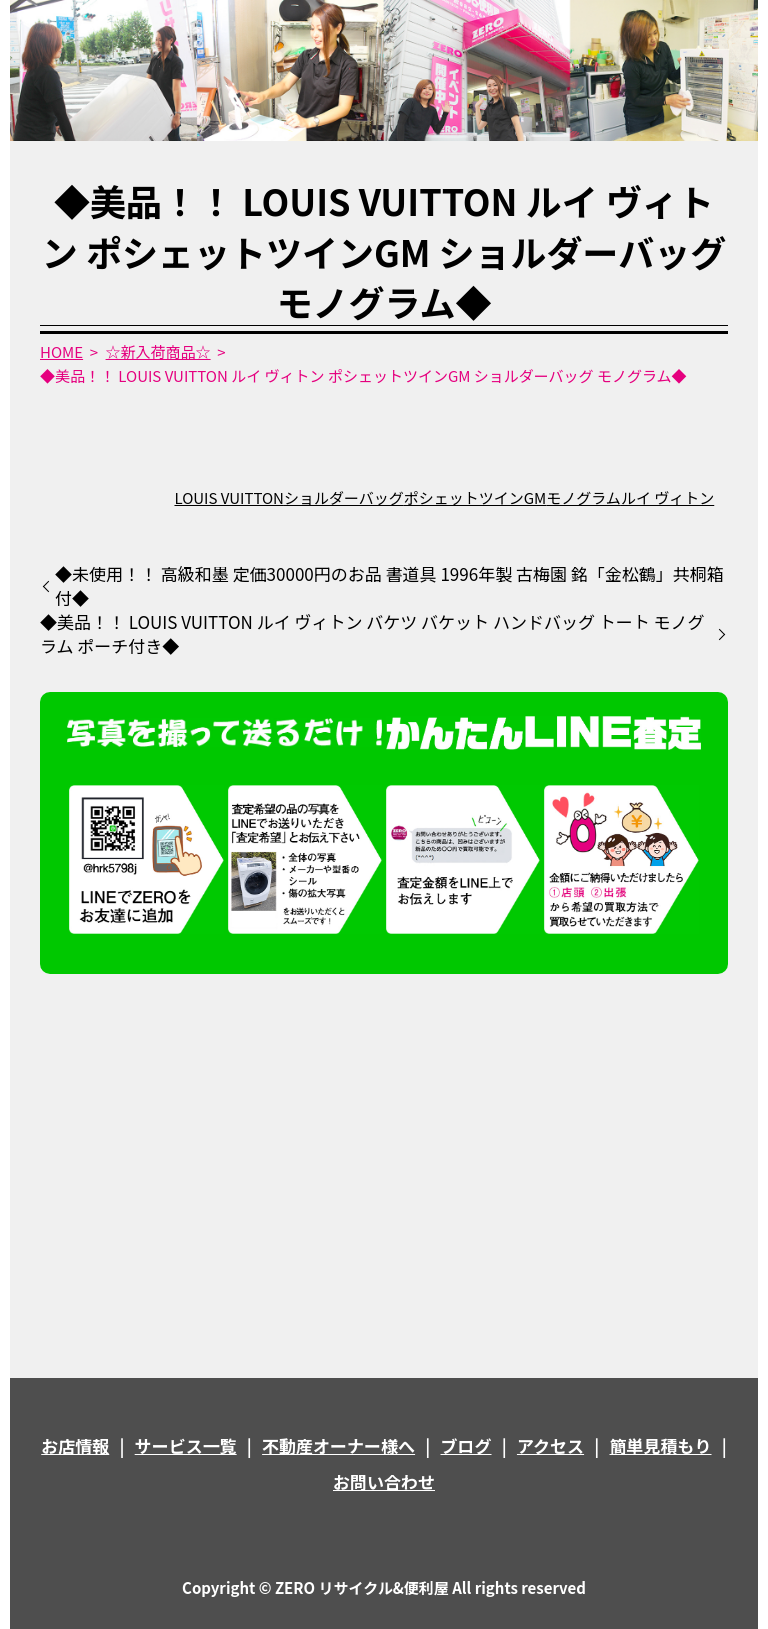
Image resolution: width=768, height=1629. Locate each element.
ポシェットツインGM (475, 497)
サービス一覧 (186, 1445)
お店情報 (75, 1445)
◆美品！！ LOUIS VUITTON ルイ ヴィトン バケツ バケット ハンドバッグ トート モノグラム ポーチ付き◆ (372, 634)
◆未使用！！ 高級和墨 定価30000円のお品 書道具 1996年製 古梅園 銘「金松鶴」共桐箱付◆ (389, 586)
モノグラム (583, 497)
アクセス (550, 1445)
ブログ (466, 1445)
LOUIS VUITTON (228, 497)
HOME (61, 351)
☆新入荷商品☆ (158, 351)
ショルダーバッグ (344, 497)
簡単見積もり (661, 1445)
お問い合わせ (384, 1481)
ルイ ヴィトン (667, 497)
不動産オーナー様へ (338, 1445)
